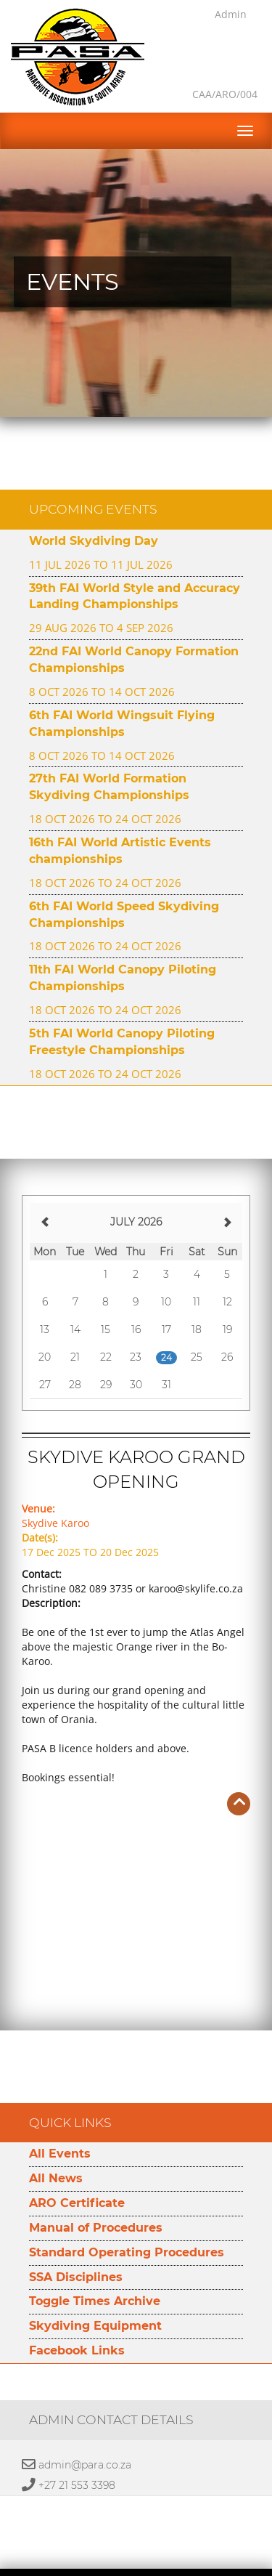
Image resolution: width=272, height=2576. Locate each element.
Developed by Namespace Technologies (136, 2567)
